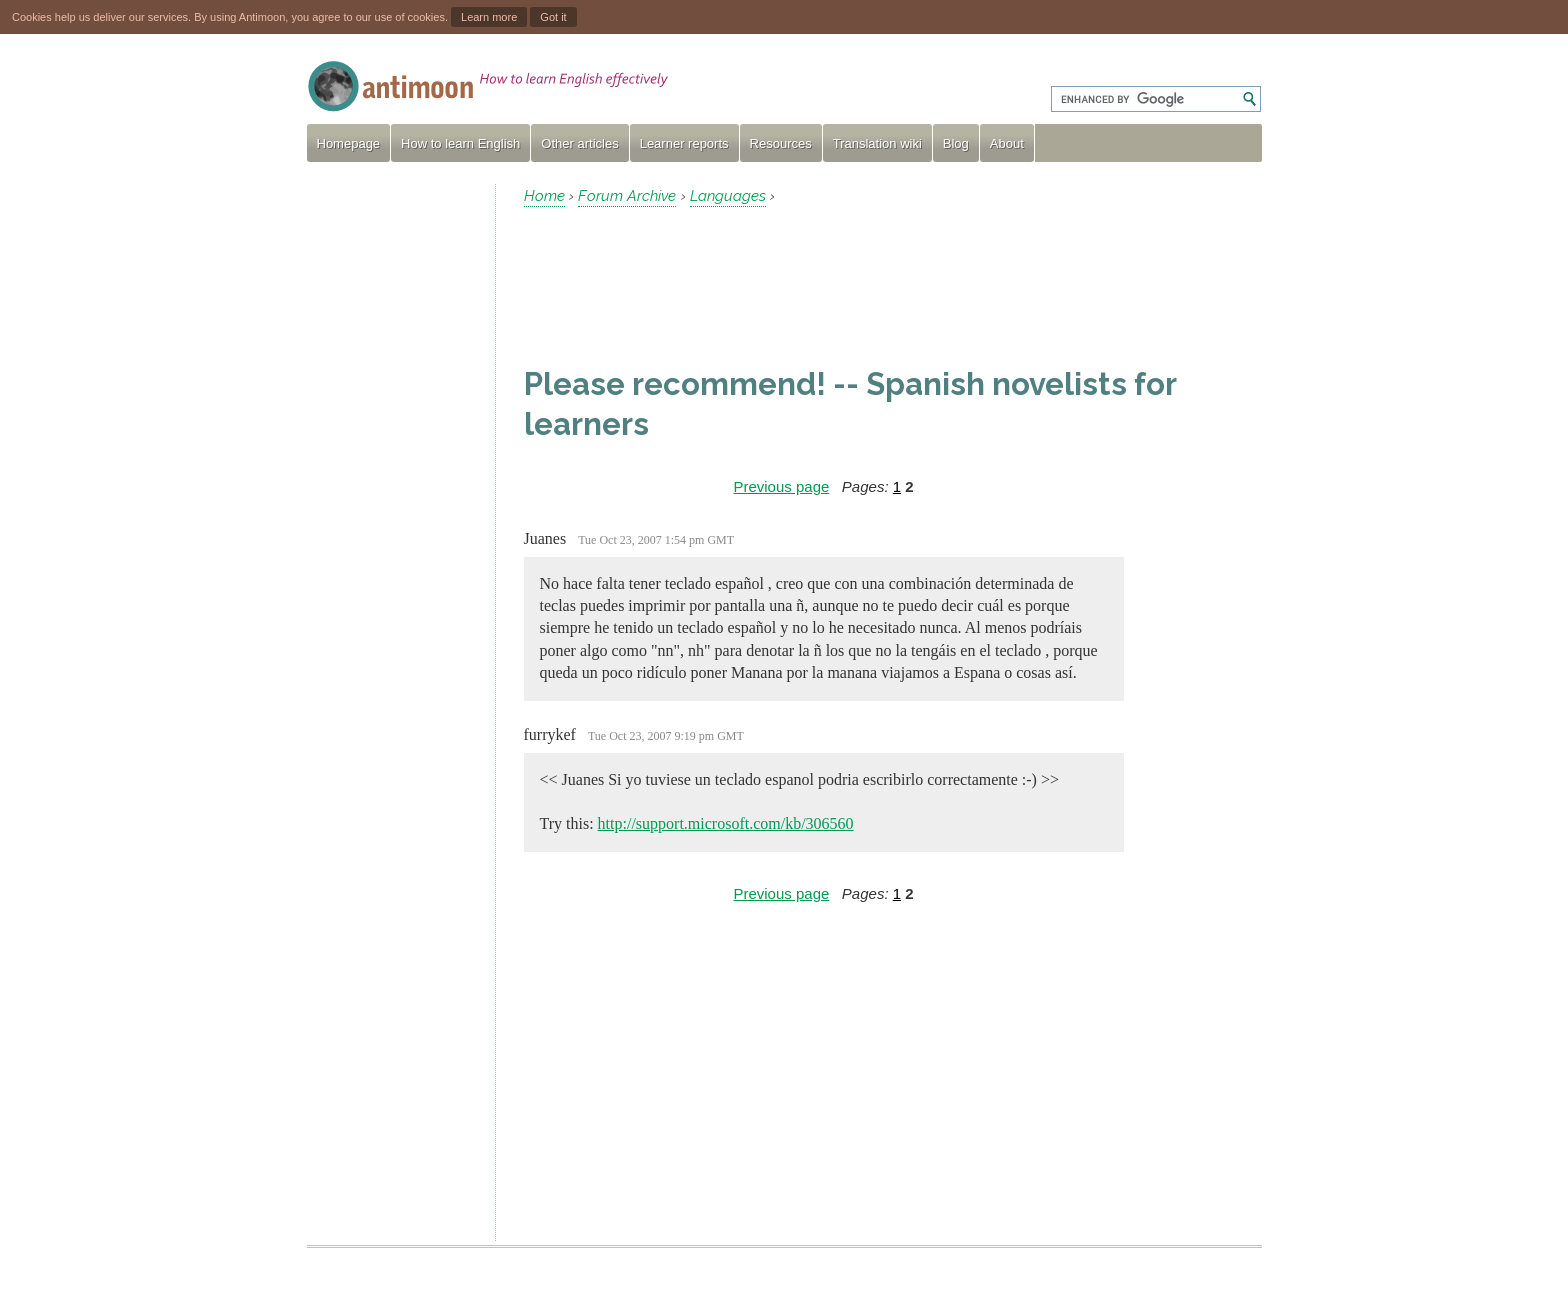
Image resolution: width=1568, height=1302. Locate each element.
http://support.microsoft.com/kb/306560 (726, 823)
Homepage (349, 143)
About (1007, 143)
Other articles (579, 143)
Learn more (489, 17)
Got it (553, 17)
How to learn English (460, 143)
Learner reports (684, 143)
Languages (728, 196)
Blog (956, 143)
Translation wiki (877, 143)
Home (544, 196)
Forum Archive (627, 196)
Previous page (781, 486)
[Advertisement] (393, 484)
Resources (781, 143)
